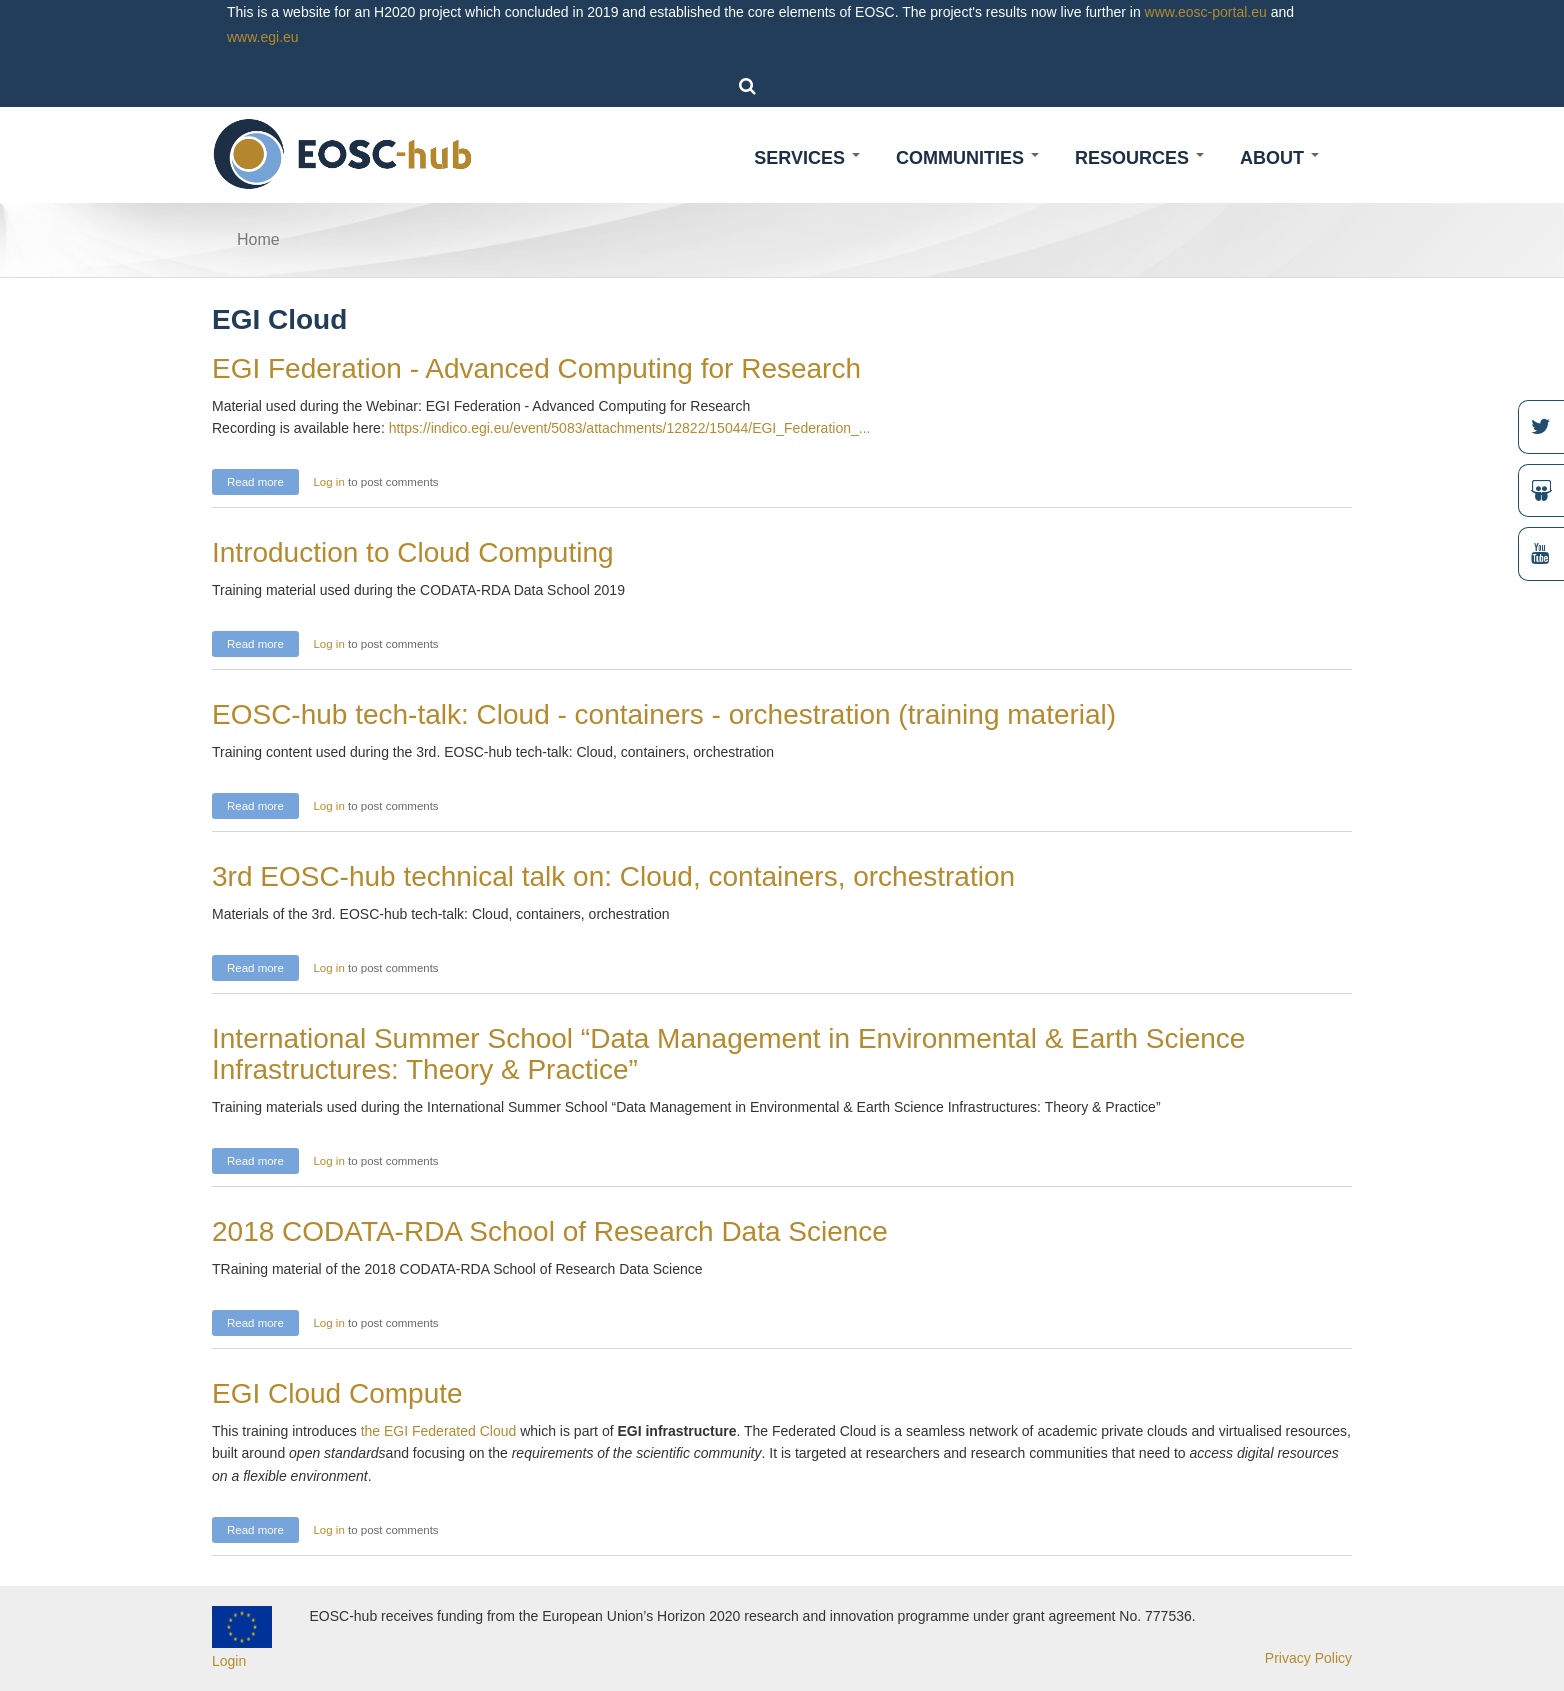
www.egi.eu (263, 37)
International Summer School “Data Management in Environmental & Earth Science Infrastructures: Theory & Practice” (728, 1054)
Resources (1139, 158)
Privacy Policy (1308, 1658)
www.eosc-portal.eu (1206, 12)
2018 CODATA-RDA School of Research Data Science (550, 1231)
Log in (328, 482)
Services (807, 158)
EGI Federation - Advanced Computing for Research (536, 368)
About (1279, 158)
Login (229, 1661)
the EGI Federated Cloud (441, 1431)
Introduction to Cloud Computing (413, 552)
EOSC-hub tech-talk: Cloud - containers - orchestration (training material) (664, 714)
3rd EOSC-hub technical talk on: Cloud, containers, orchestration (613, 876)
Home (258, 239)
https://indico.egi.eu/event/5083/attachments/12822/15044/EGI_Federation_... (630, 428)
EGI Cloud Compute (337, 1393)
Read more (263, 479)
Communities (967, 158)
